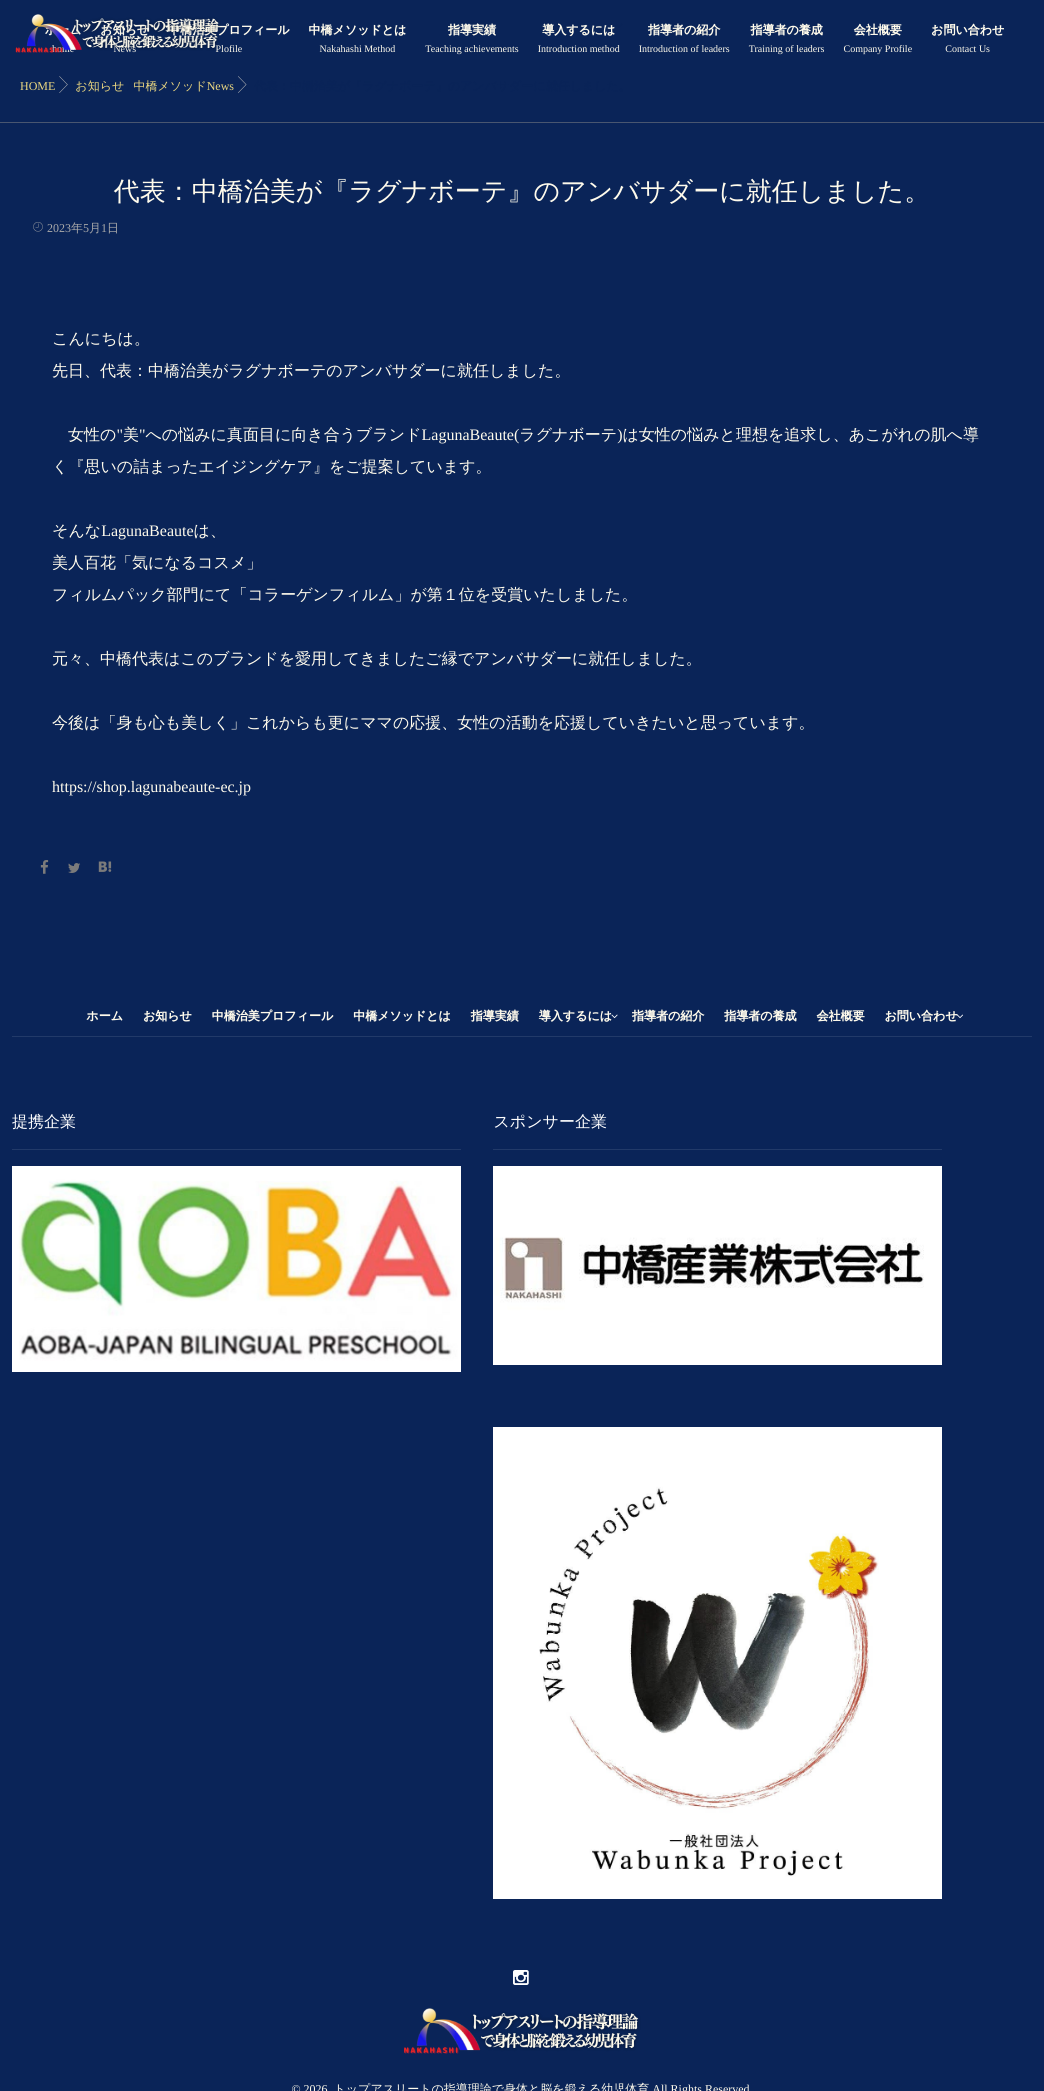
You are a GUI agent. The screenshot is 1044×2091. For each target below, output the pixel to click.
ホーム (104, 1016)
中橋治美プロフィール (228, 41)
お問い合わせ (967, 41)
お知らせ (167, 1016)
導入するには (579, 41)
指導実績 (471, 41)
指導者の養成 (787, 41)
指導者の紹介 (684, 41)
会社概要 (877, 41)
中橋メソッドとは (358, 41)
